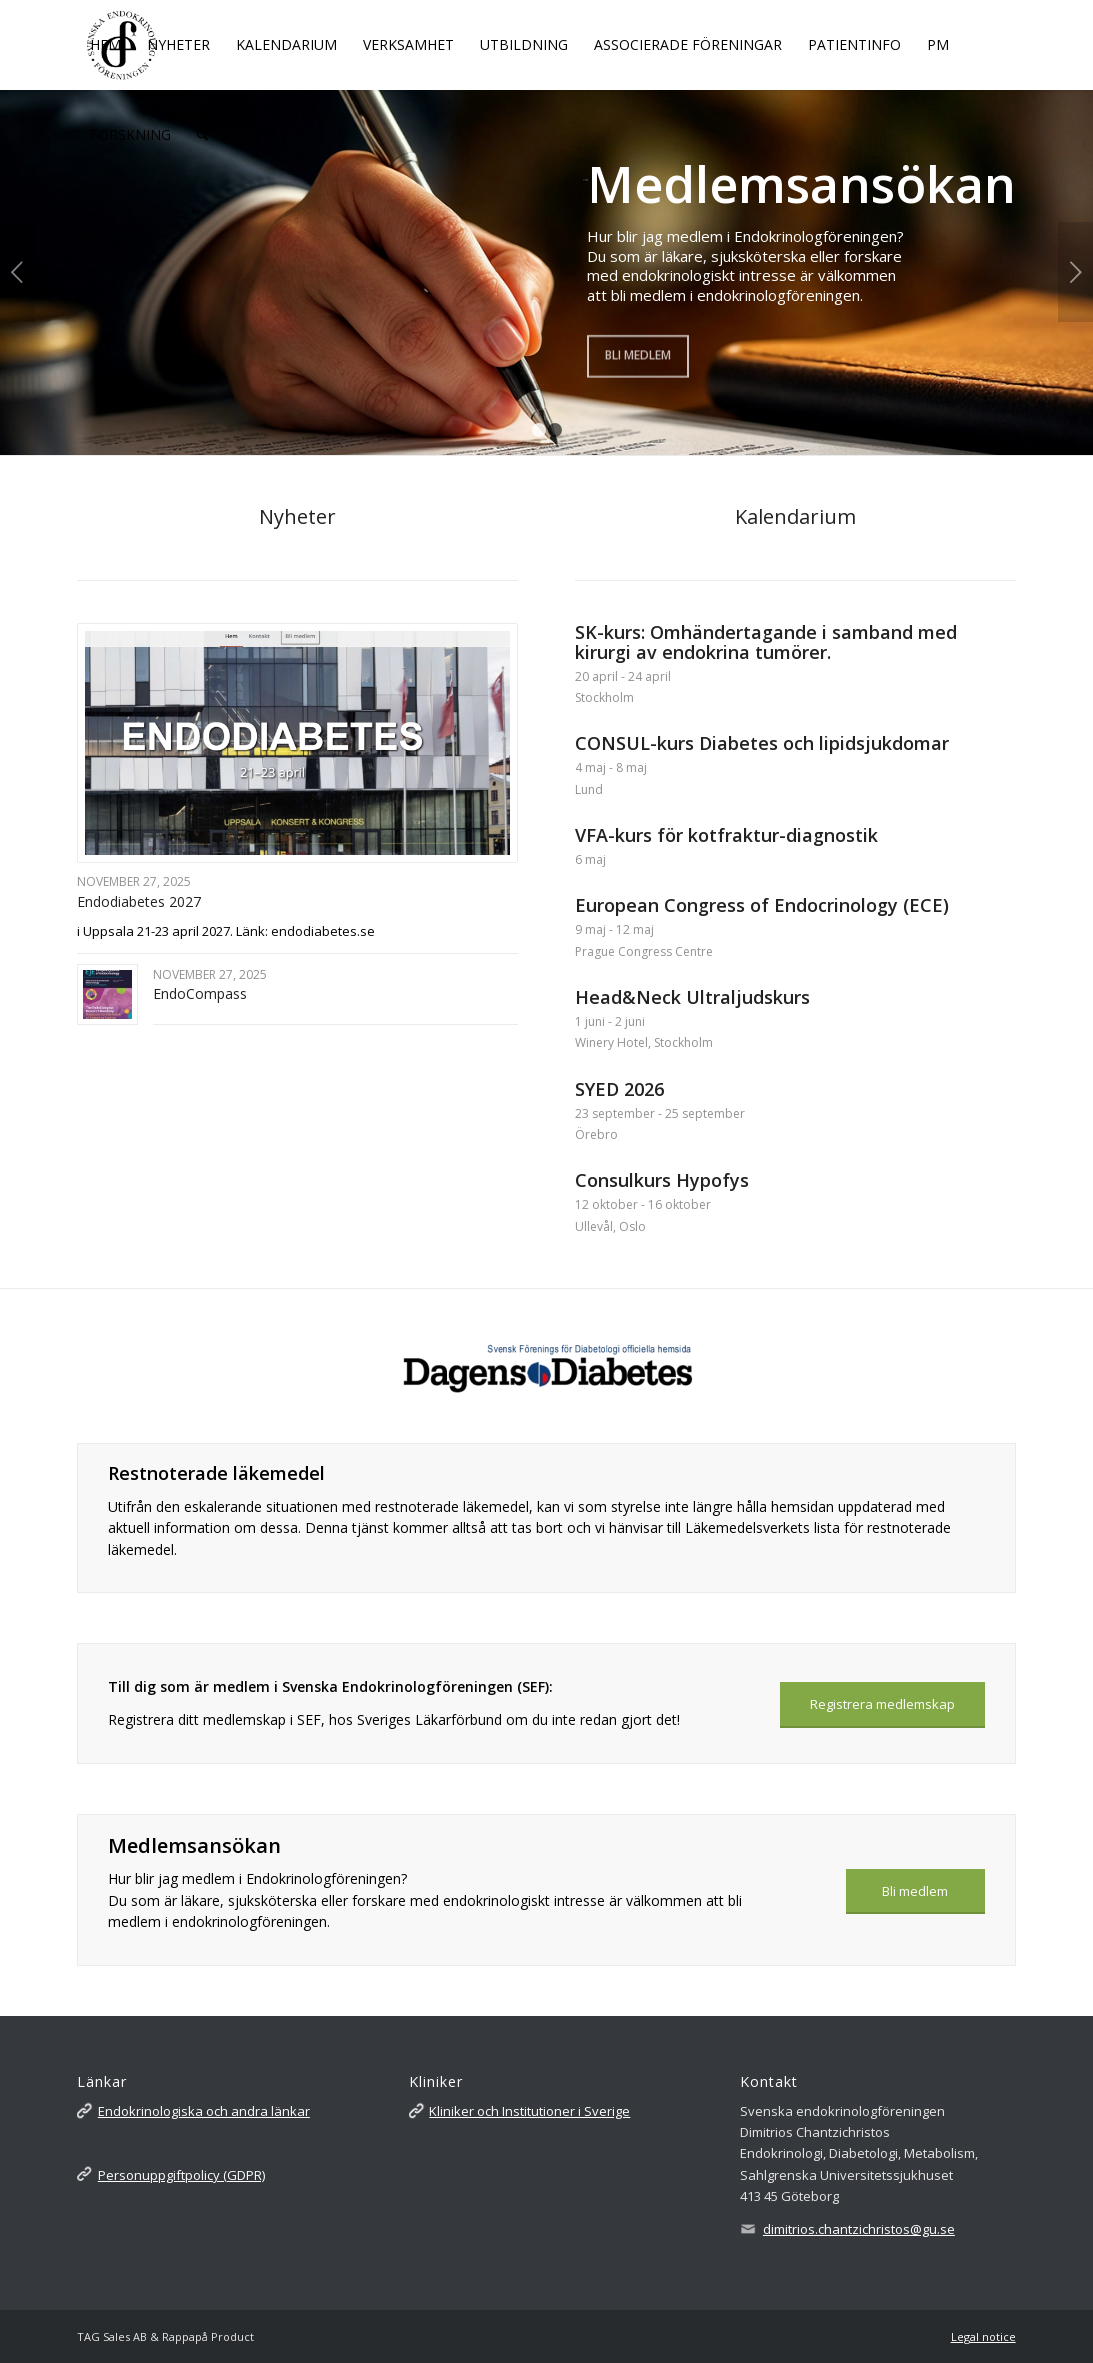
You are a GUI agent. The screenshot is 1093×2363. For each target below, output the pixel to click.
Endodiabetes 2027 (139, 901)
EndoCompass (200, 993)
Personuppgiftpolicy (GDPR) (181, 2175)
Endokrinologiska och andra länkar (204, 2111)
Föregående (17, 272)
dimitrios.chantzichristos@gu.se (859, 2229)
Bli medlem (638, 352)
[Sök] (202, 135)
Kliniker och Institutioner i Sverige (529, 2111)
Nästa (1075, 272)
